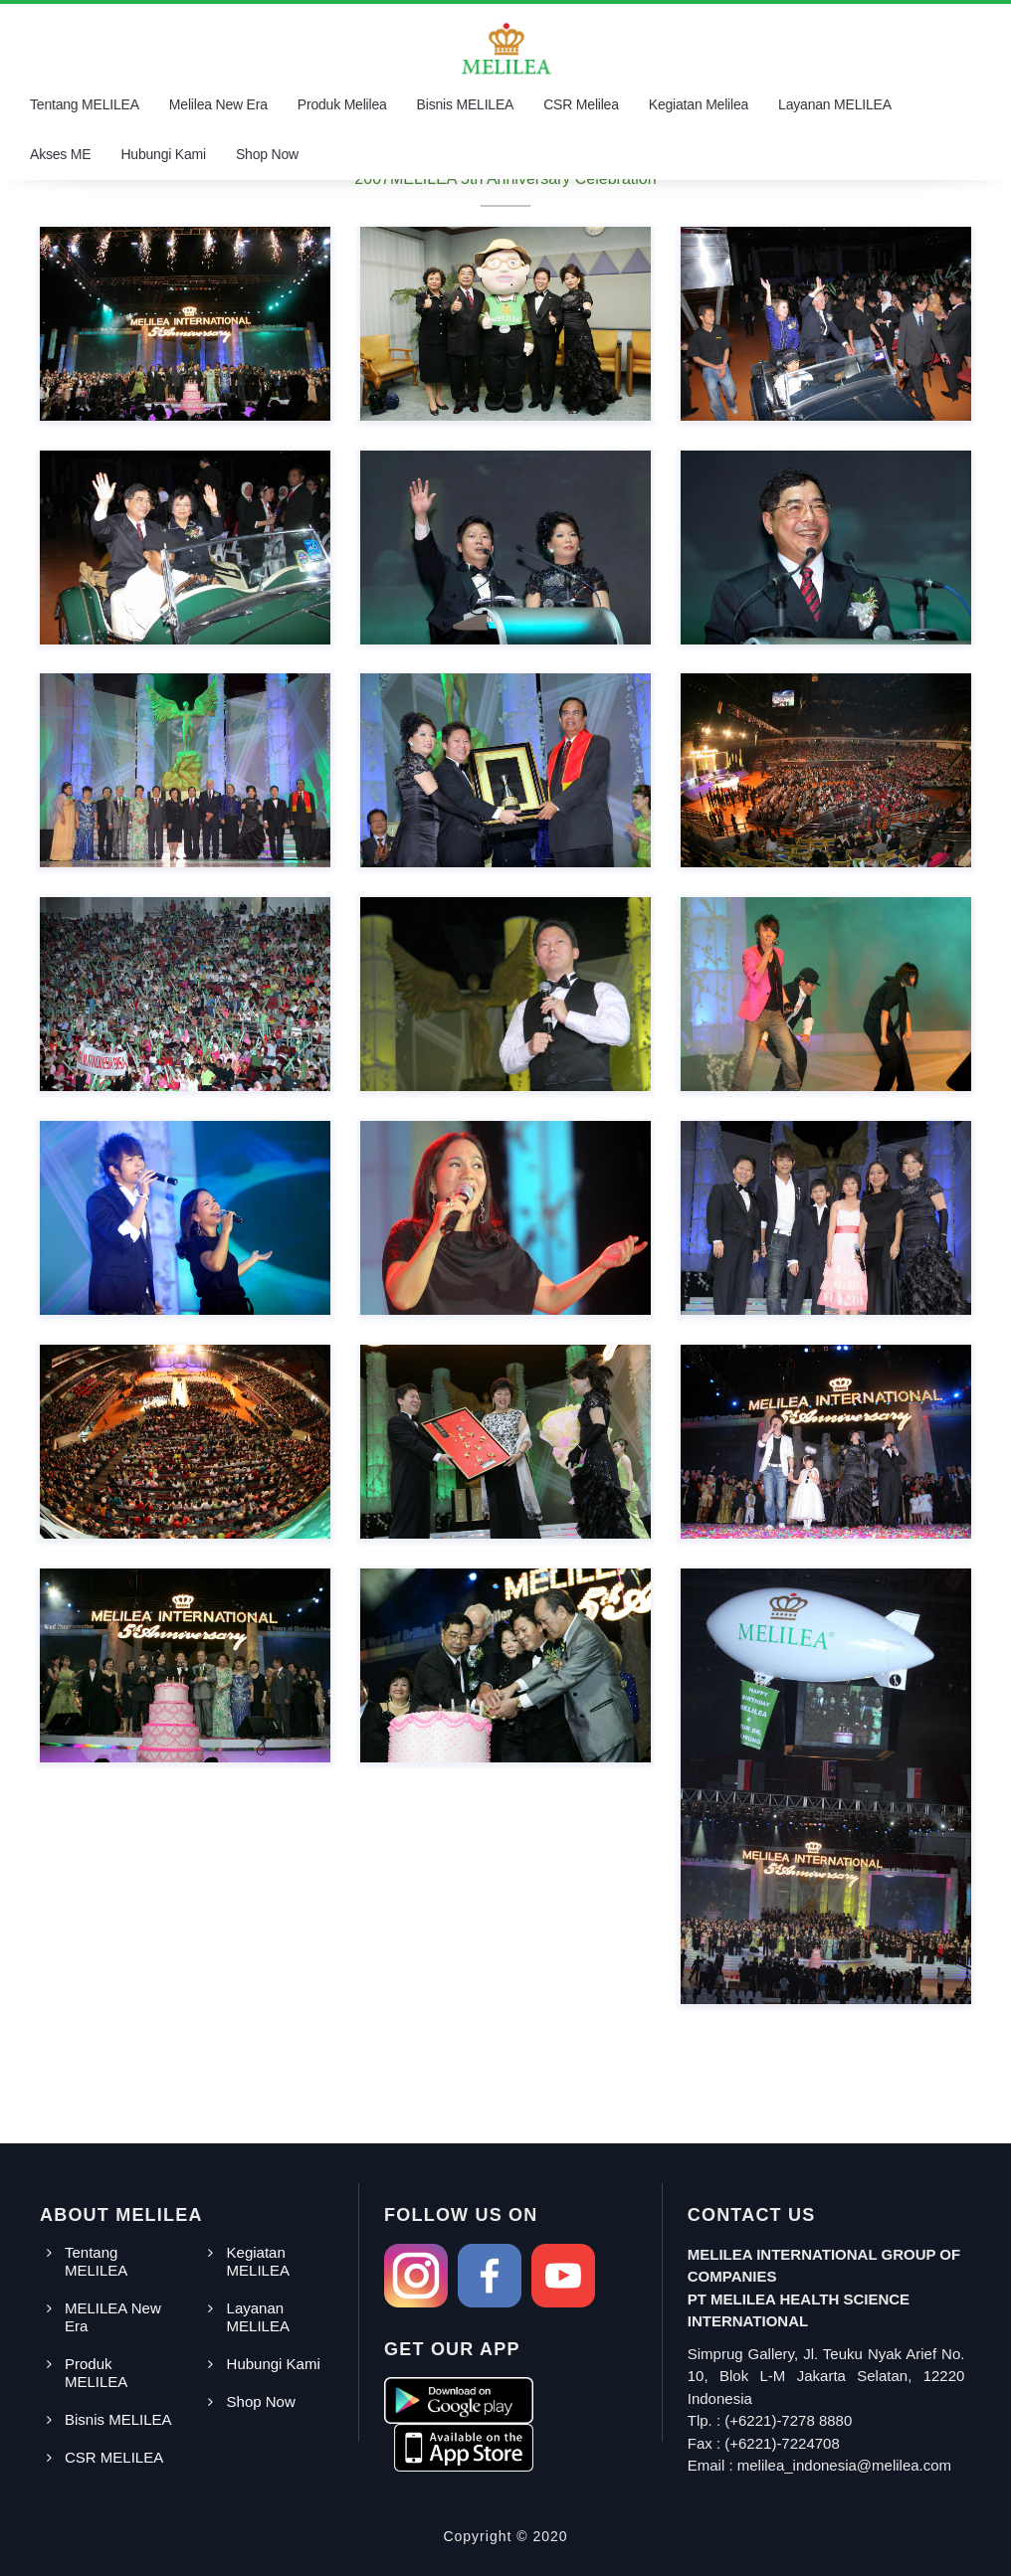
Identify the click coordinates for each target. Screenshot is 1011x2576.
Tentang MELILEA (84, 104)
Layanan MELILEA (835, 104)
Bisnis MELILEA (465, 104)
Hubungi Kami (163, 154)
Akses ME (60, 154)
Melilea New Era (218, 104)
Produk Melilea (342, 104)
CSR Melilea (581, 104)
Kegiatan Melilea (698, 104)
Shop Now (267, 154)
